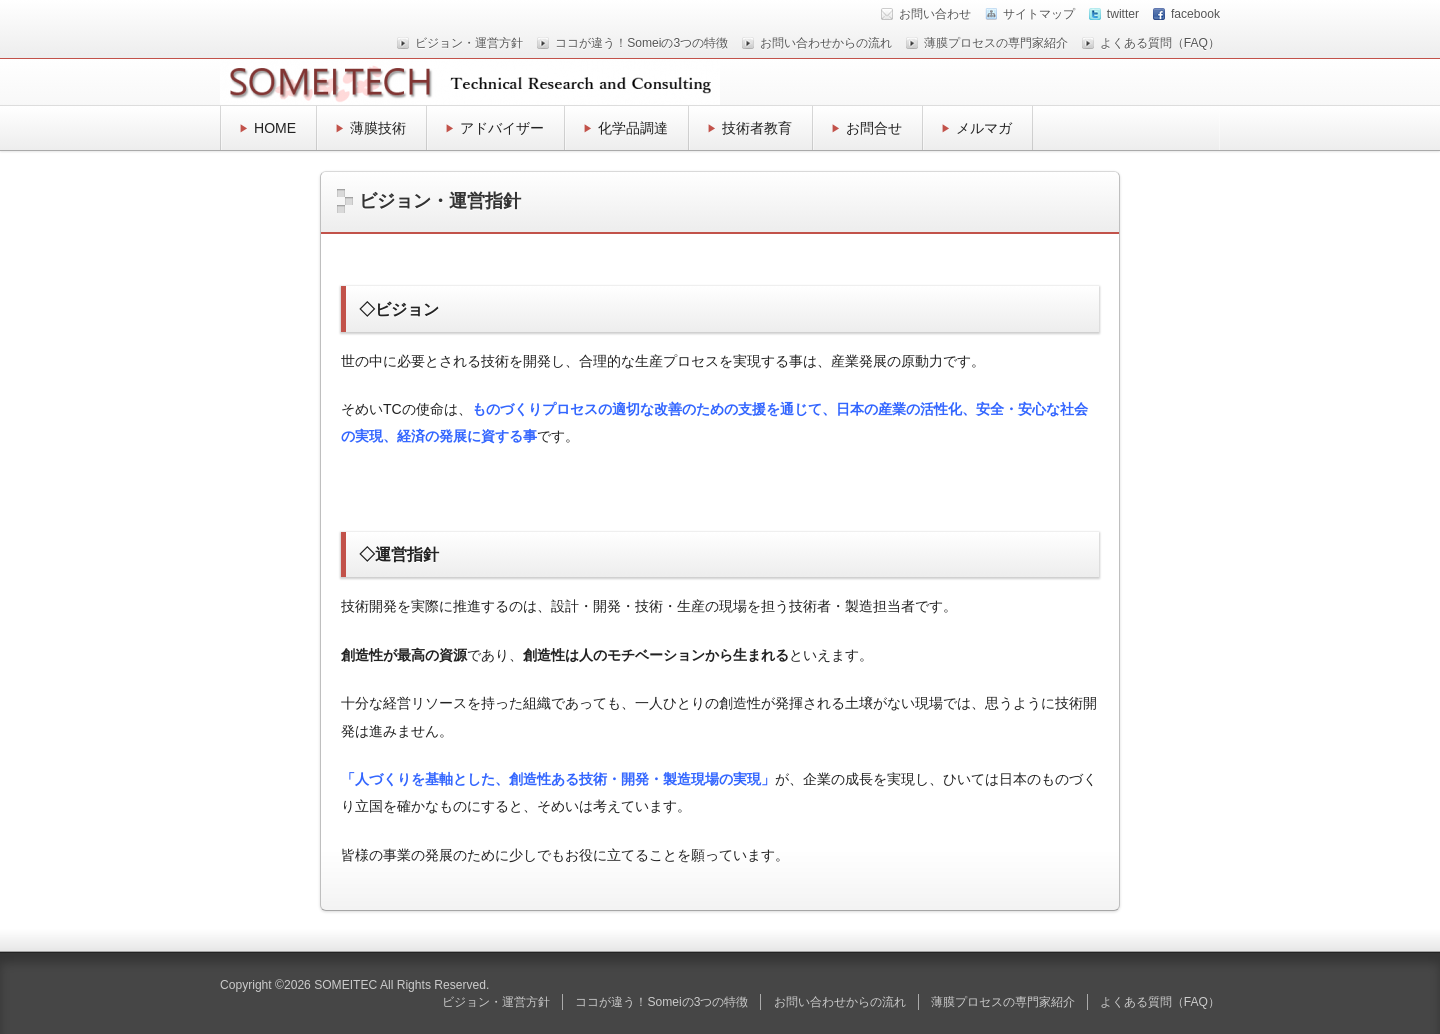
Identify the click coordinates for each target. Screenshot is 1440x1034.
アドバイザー (502, 128)
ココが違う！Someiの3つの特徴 (641, 43)
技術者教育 (757, 128)
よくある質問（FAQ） (1160, 43)
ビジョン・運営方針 (469, 43)
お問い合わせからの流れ (826, 43)
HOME (275, 128)
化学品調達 (633, 128)
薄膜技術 (378, 128)
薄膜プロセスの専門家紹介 (996, 43)
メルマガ (984, 128)
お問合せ (874, 128)
